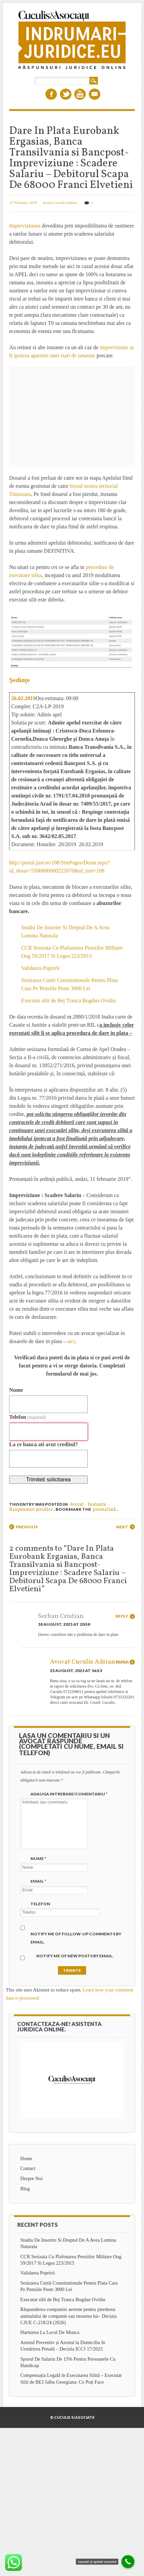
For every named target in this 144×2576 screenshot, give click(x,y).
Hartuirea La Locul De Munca (49, 2332)
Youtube (80, 94)
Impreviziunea (25, 226)
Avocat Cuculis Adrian (60, 202)
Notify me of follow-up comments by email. (75, 1938)
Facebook (51, 94)
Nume (16, 1390)
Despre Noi (31, 2178)
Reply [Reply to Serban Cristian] (122, 1616)
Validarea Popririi (40, 968)
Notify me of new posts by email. (75, 1955)
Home (26, 2158)
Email (94, 94)
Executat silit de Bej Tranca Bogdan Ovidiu (68, 1000)
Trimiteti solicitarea (48, 1479)
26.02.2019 (23, 698)
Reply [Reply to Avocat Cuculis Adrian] (122, 1661)
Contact (28, 2168)
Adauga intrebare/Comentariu (69, 1793)
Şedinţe (19, 680)
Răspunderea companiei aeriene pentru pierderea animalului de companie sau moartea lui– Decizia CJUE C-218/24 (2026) (68, 2316)
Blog (25, 2188)
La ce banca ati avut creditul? (43, 1444)
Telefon (27, 1417)
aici (71, 1341)
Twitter (65, 94)
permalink (104, 1509)
